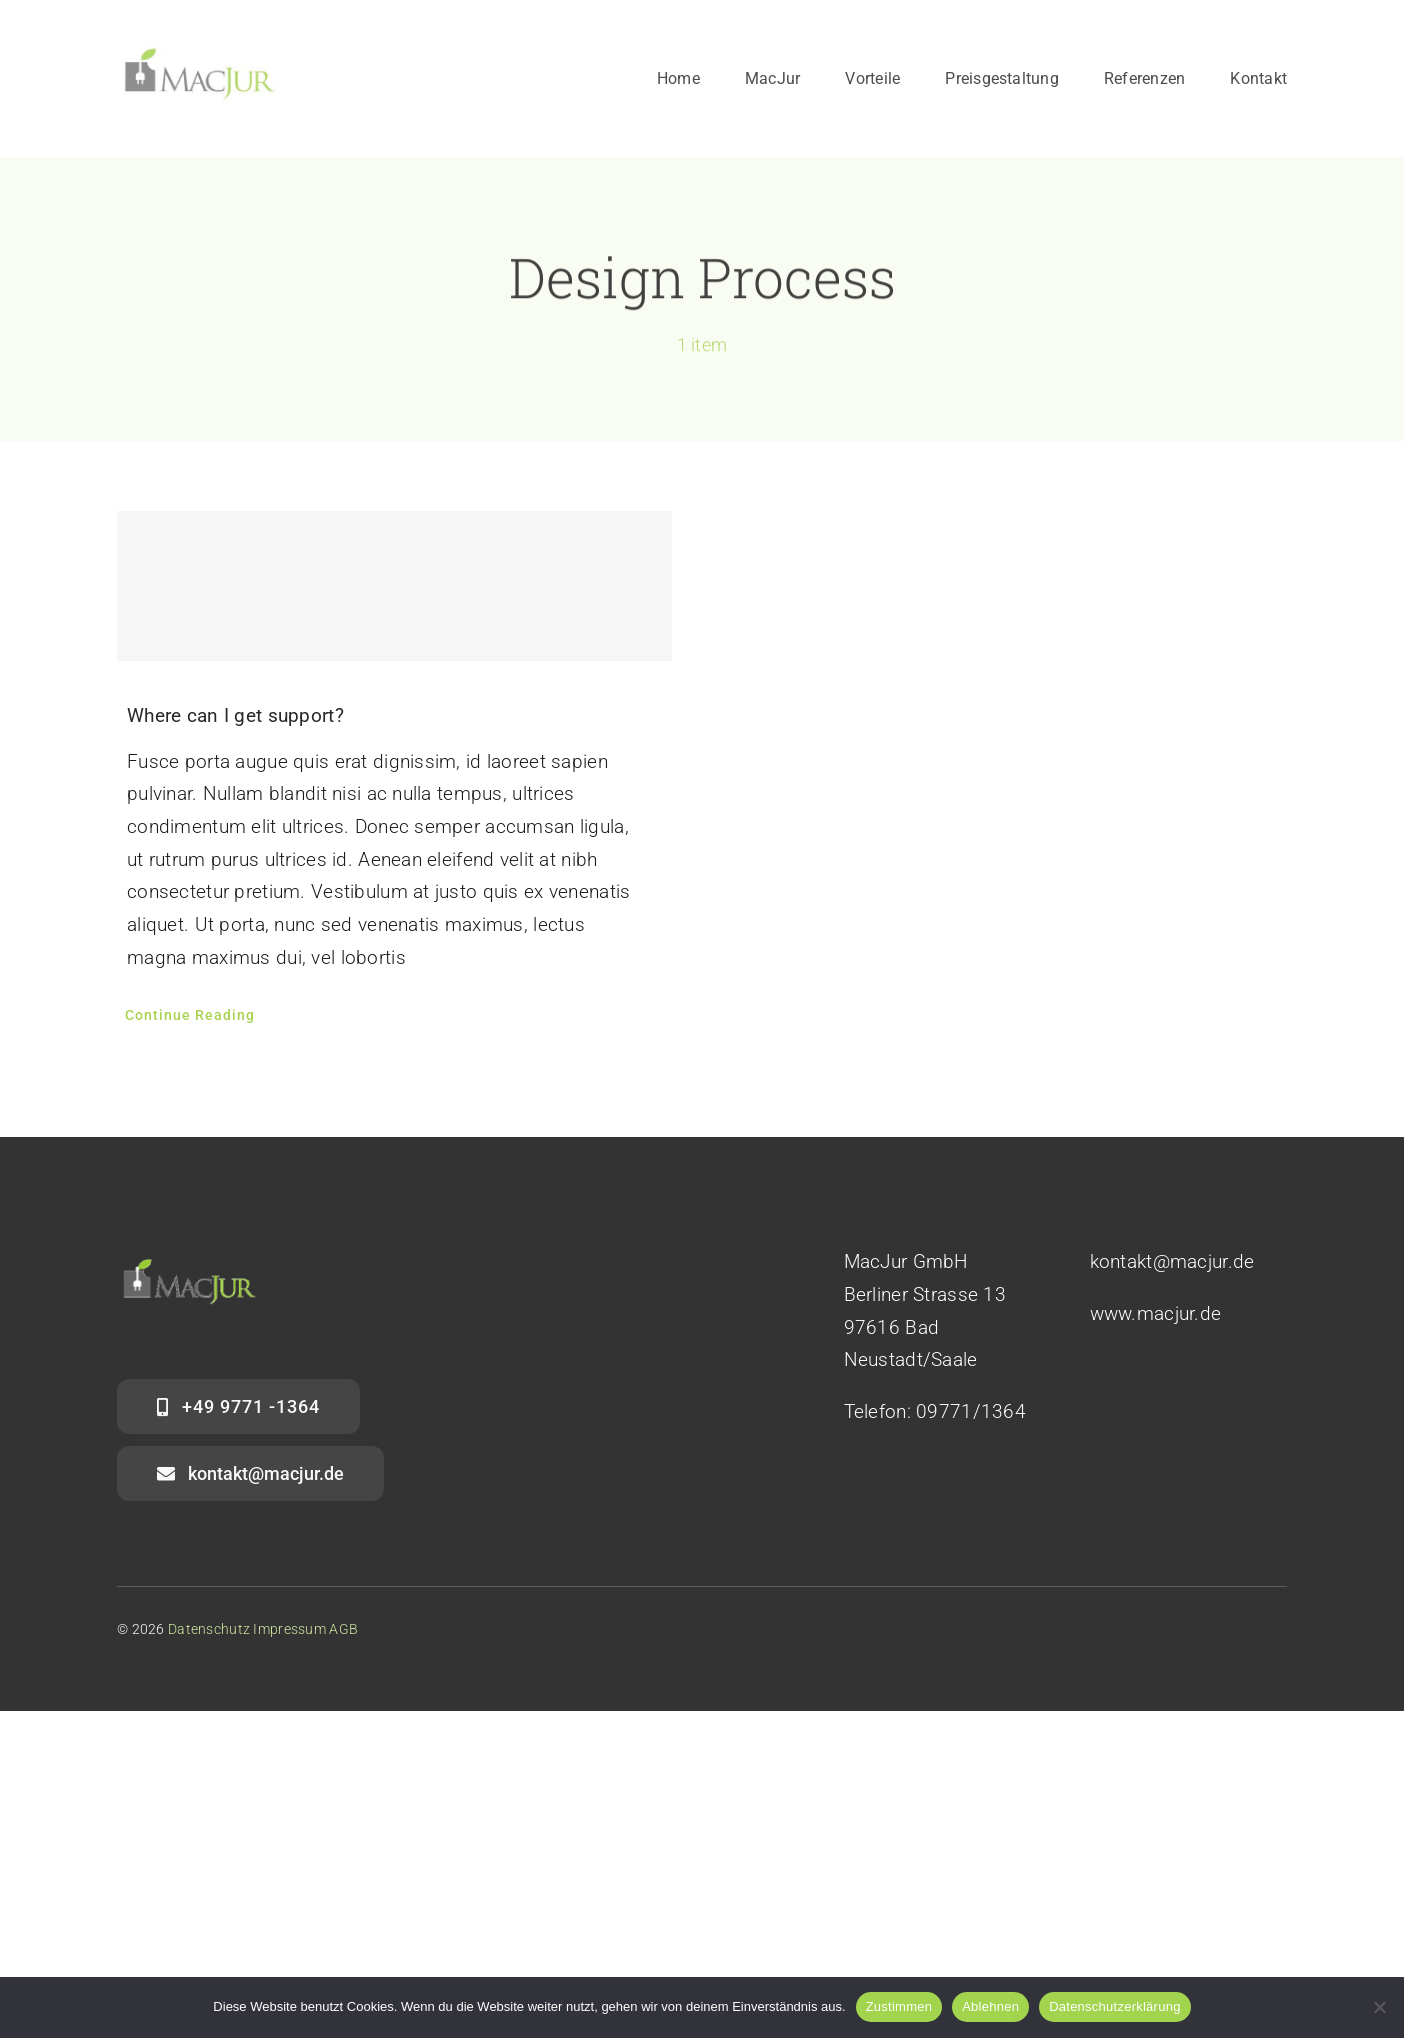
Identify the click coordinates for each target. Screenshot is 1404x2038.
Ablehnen (990, 2006)
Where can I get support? (235, 715)
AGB (343, 1629)
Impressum (289, 1629)
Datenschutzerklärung (1114, 2006)
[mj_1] (199, 46)
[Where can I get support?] (394, 586)
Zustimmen (899, 2006)
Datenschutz (209, 1629)
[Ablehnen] (1379, 2007)
